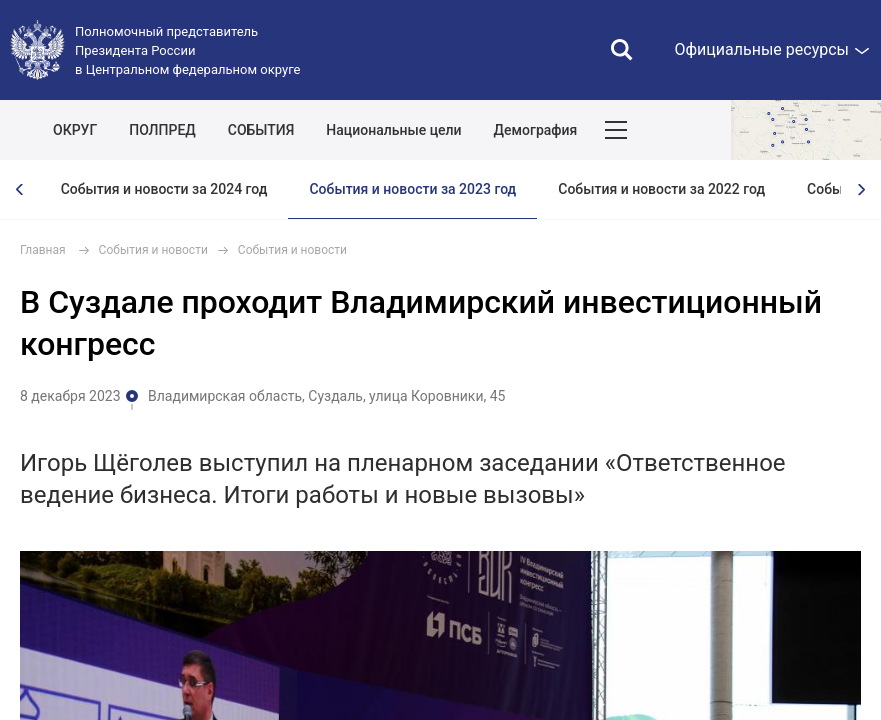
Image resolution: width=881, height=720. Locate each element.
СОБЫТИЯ (261, 130)
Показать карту (806, 130)
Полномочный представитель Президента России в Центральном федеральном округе (187, 50)
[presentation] (20, 189)
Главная (43, 250)
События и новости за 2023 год (412, 189)
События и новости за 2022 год (661, 189)
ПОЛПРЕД (162, 130)
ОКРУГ (75, 130)
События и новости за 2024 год (164, 189)
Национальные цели (393, 130)
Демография (536, 130)
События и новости (153, 250)
